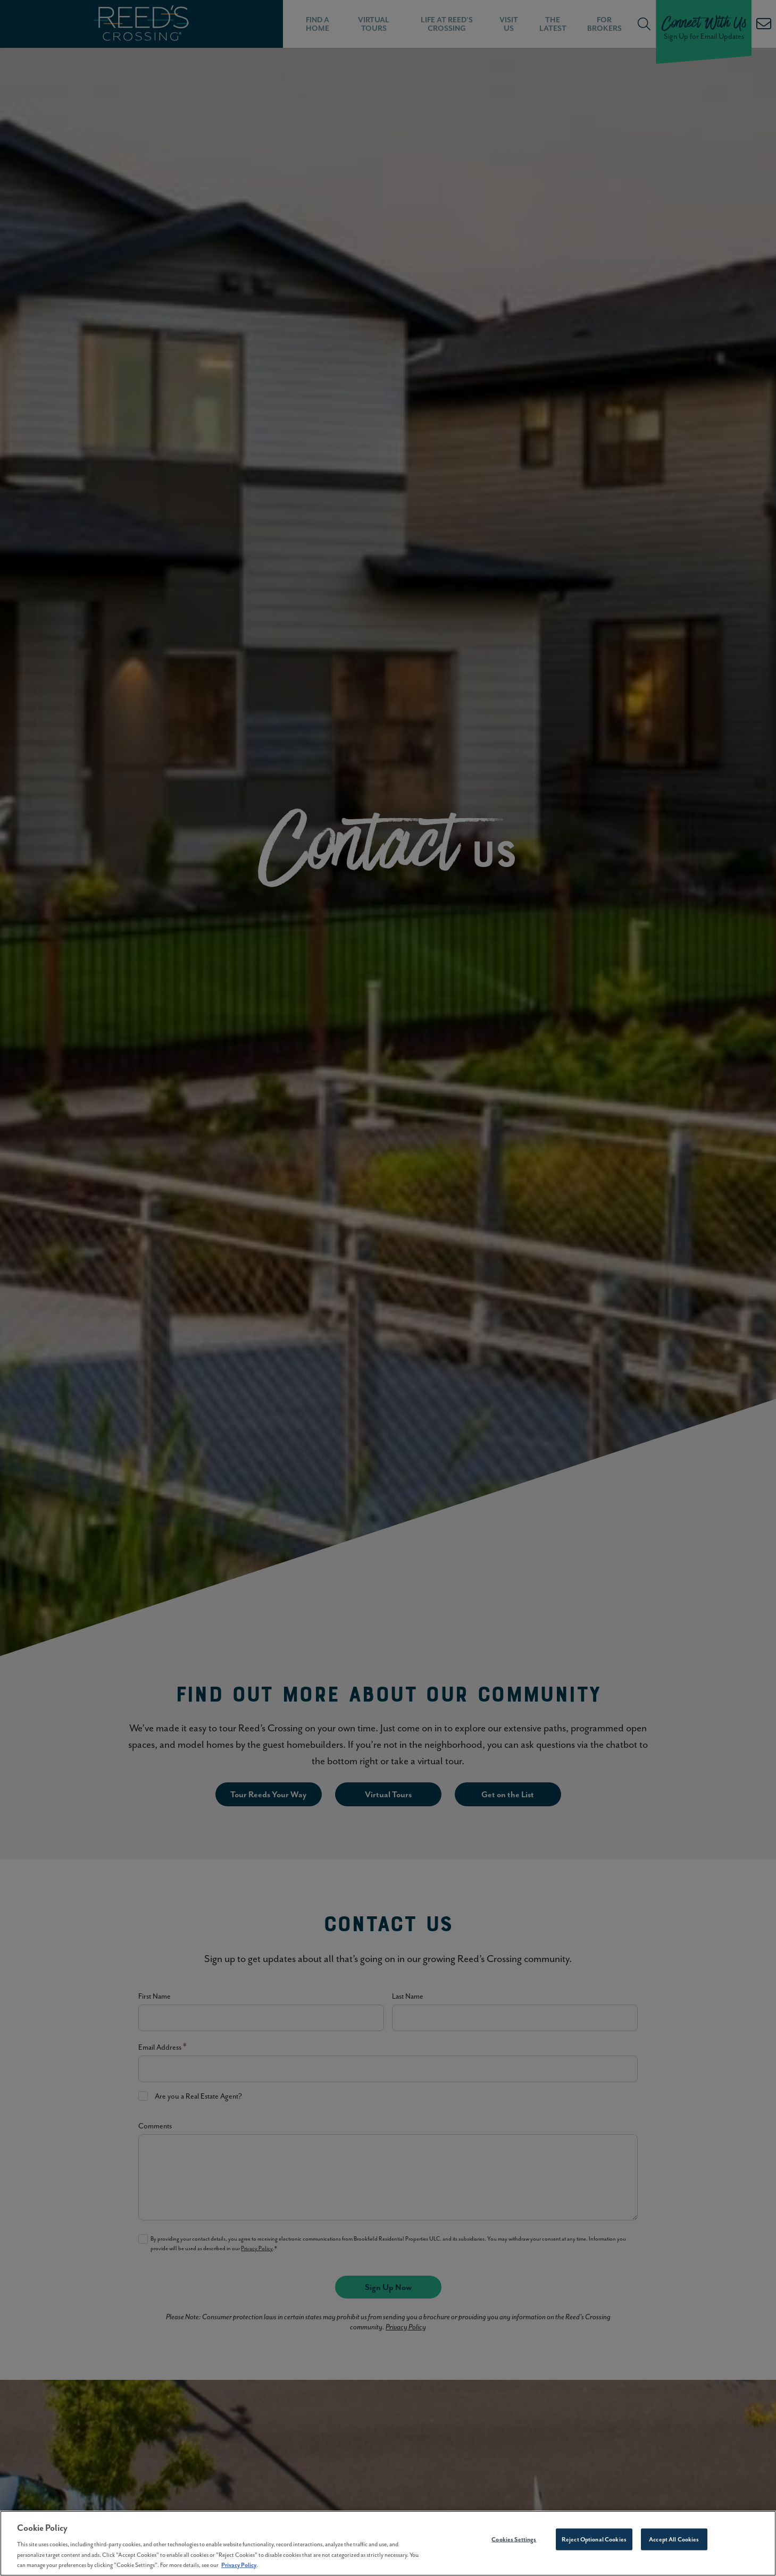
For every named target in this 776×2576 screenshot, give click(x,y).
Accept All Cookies (674, 2544)
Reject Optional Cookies (594, 2544)
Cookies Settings (513, 2544)
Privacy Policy (238, 2569)
